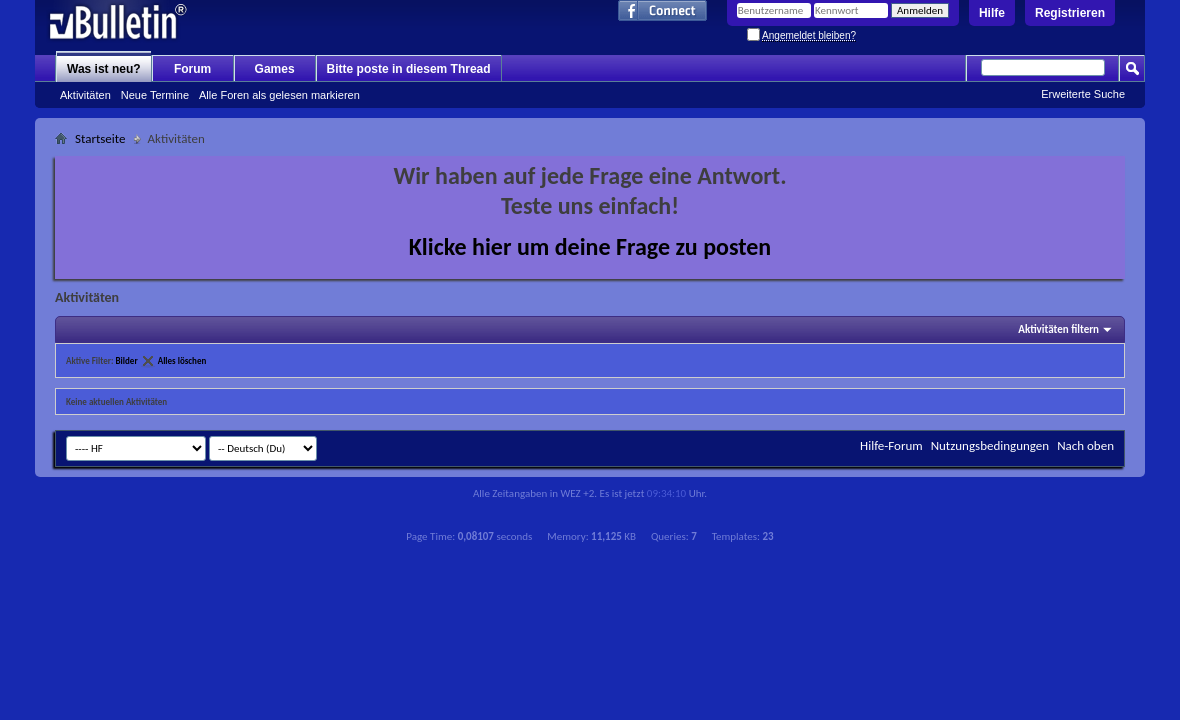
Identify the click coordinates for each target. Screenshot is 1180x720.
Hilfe (992, 13)
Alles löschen (182, 360)
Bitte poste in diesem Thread (409, 69)
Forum (192, 69)
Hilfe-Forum (891, 445)
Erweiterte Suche (1083, 94)
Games (275, 69)
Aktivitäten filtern (1058, 329)
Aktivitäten (85, 95)
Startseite (100, 138)
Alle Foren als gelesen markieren (279, 95)
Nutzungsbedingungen (990, 445)
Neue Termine (155, 95)
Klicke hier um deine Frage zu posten (590, 246)
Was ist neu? (104, 69)
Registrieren (1070, 13)
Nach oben (1085, 445)
